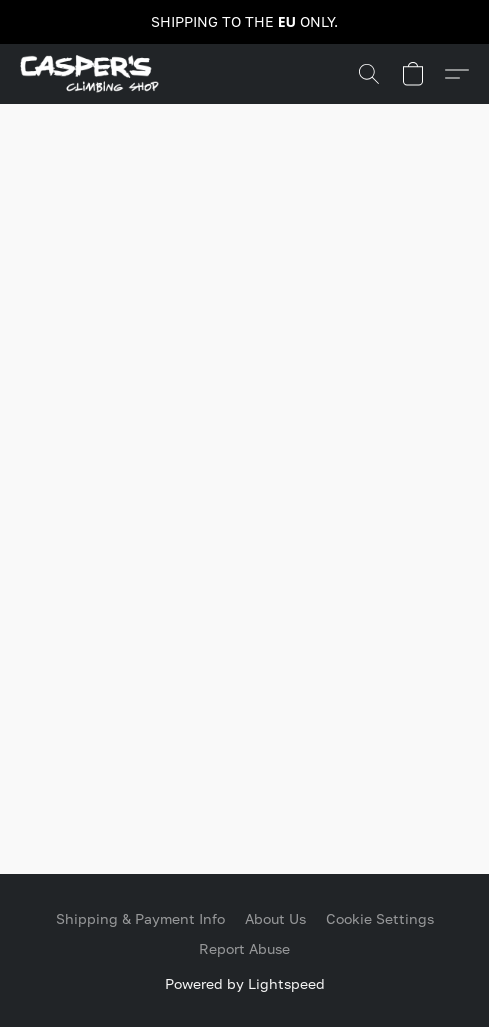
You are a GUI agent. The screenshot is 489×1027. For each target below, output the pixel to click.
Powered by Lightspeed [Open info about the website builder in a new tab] (245, 983)
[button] (93, 74)
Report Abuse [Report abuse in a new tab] (244, 948)
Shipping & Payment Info (140, 918)
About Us (275, 918)
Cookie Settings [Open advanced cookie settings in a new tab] (380, 918)
